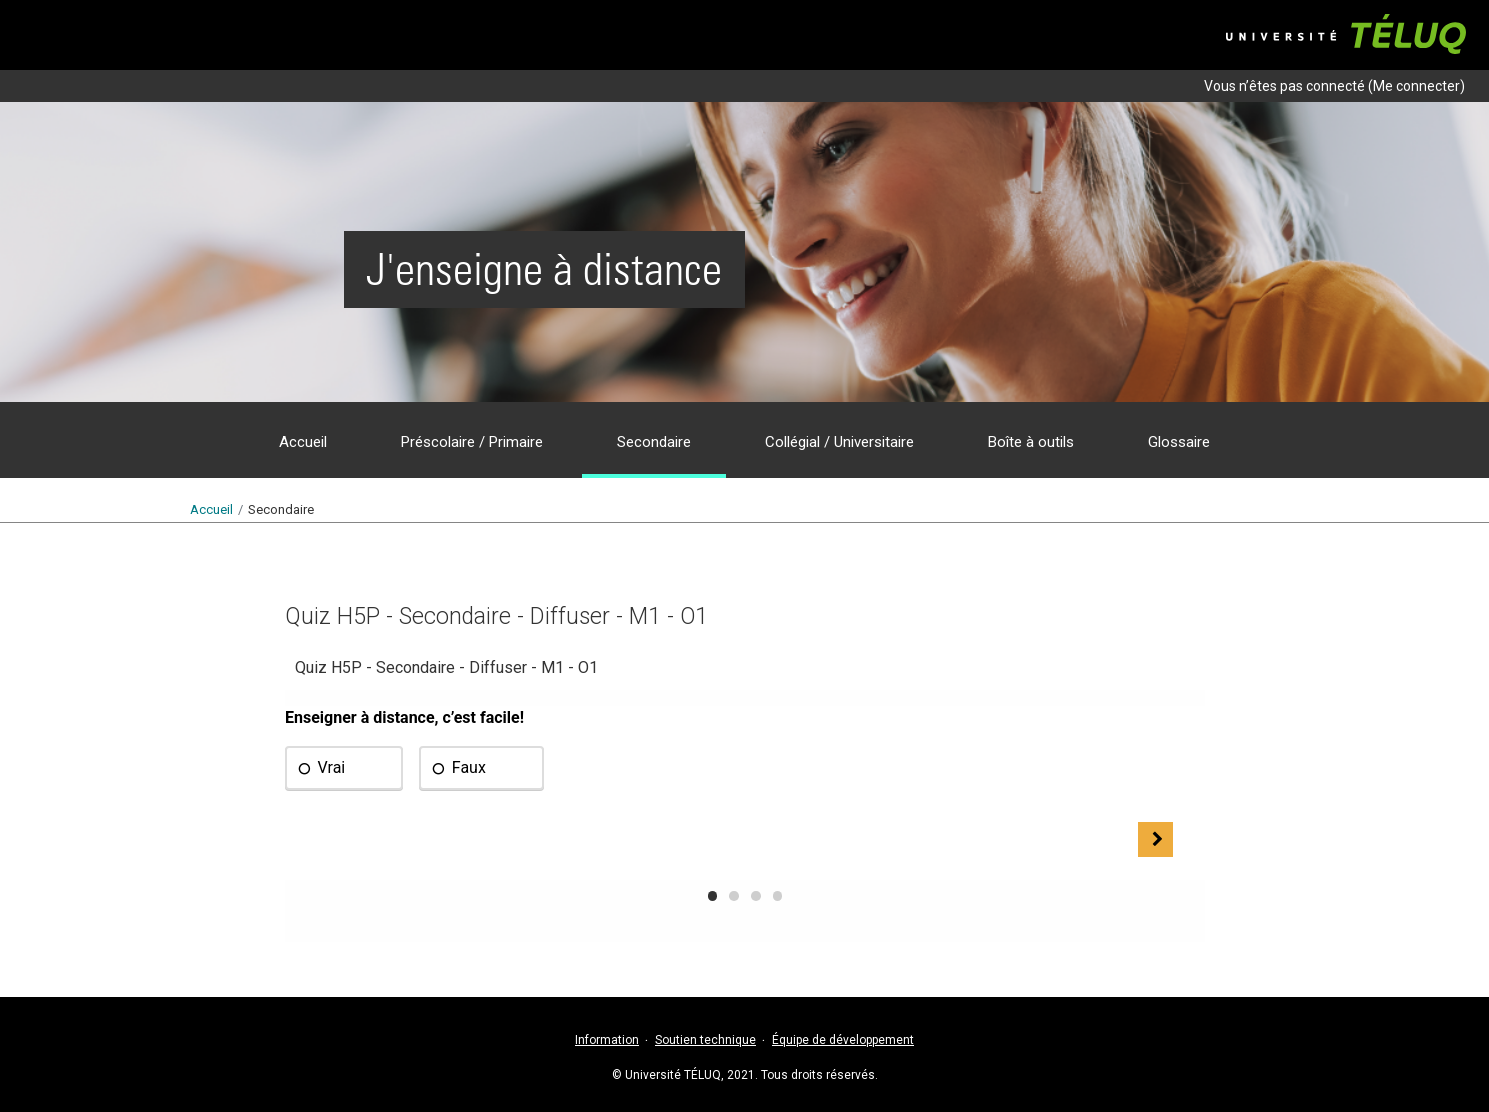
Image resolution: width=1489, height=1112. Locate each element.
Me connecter (1416, 86)
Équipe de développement (843, 1040)
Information (607, 1040)
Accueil (211, 509)
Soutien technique (705, 1040)
